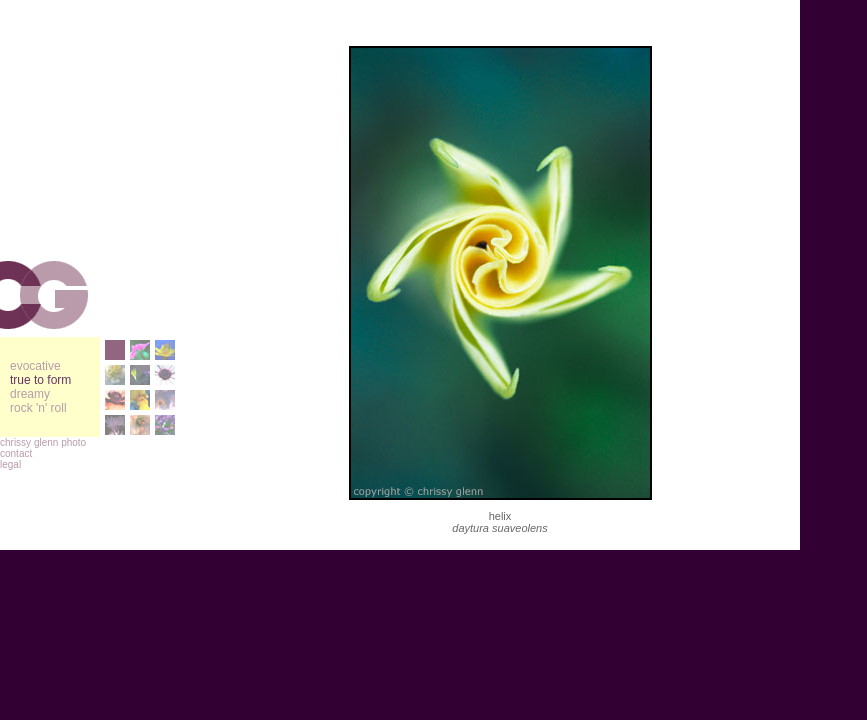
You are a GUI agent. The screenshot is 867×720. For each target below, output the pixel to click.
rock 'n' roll (38, 408)
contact (16, 453)
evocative (35, 366)
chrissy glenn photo (43, 442)
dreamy (30, 394)
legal (10, 464)
